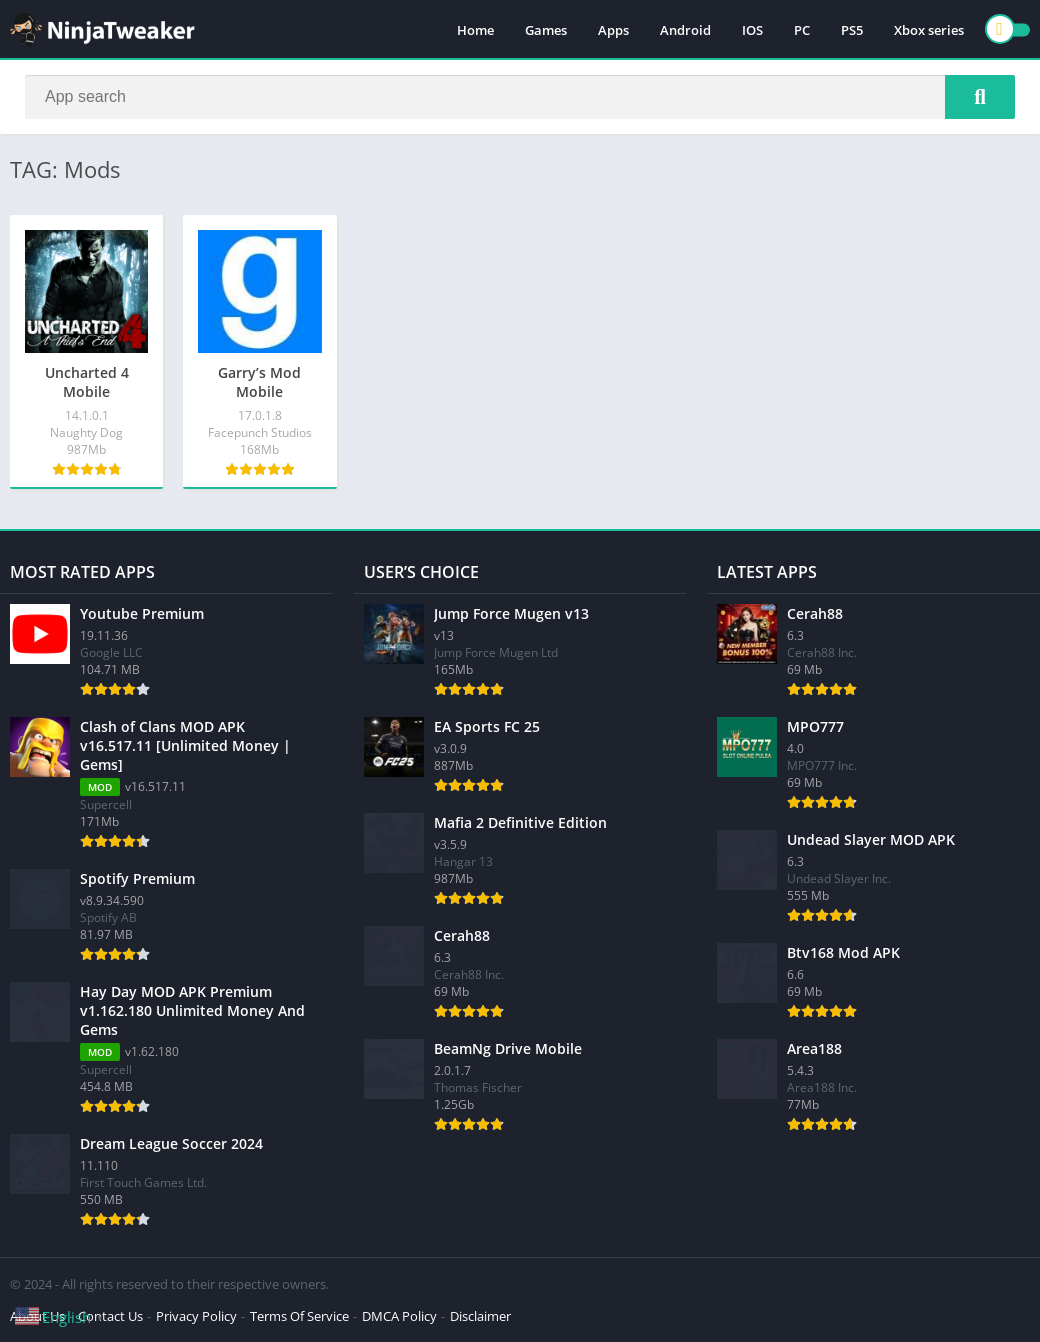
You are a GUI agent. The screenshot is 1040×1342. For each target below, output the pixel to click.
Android (685, 30)
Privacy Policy (196, 1316)
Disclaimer (480, 1316)
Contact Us (110, 1316)
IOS (752, 30)
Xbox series (929, 30)
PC (802, 30)
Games (546, 30)
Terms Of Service (299, 1316)
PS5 (852, 30)
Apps (613, 30)
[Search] (520, 97)
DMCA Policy (399, 1316)
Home (475, 30)
